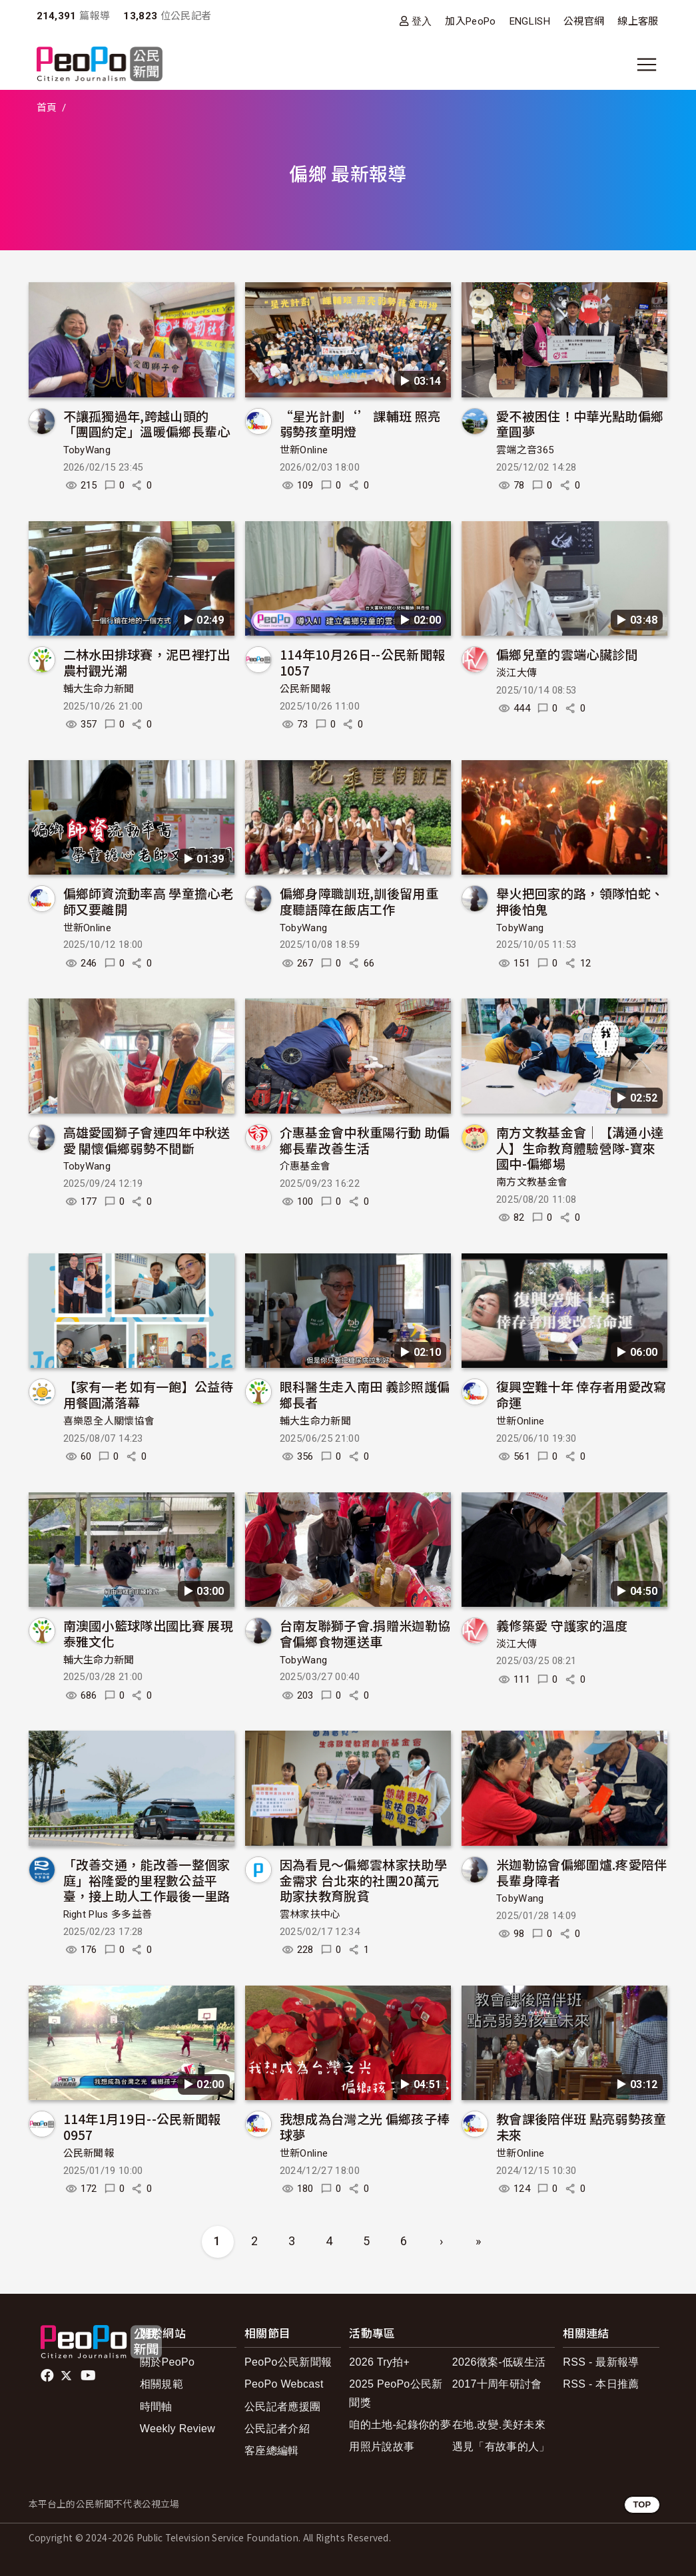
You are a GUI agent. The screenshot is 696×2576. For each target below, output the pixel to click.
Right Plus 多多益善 (108, 1914)
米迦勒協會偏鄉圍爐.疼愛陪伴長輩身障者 (581, 1872)
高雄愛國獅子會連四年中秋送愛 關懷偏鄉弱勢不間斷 (146, 1140)
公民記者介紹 (277, 2428)
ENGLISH (530, 21)
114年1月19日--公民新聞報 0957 (142, 2126)
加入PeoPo (470, 21)
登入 (422, 21)
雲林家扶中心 (310, 1914)
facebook (48, 2375)
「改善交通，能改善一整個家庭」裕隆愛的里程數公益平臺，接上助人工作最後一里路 (146, 1880)
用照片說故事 (381, 2446)
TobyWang (87, 450)
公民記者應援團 (282, 2406)
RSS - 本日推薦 (601, 2384)
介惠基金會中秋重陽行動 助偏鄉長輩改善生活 (365, 1140)
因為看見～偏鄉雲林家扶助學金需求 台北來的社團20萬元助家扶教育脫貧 (363, 1880)
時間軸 (156, 2406)
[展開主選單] (646, 64)
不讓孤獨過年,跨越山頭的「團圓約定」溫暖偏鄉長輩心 (146, 424)
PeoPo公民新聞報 (288, 2362)
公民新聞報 (305, 689)
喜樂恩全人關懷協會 (109, 1421)
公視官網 (583, 21)
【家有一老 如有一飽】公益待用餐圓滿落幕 (148, 1394)
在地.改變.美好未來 (498, 2424)
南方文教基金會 (531, 1182)
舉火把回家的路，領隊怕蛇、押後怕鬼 (579, 901)
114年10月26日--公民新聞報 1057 (362, 662)
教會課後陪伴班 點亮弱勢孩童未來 (581, 2126)
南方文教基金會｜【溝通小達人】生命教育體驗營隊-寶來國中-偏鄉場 (579, 1148)
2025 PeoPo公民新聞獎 (395, 2393)
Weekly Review (177, 2428)
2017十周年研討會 (497, 2384)
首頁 (47, 108)
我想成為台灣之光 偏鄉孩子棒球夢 (365, 2126)
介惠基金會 (305, 1166)
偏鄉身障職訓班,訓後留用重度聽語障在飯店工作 (359, 901)
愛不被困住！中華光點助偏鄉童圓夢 (579, 424)
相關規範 (161, 2384)
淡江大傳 (516, 673)
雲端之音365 (524, 450)
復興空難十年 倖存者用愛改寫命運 (581, 1394)
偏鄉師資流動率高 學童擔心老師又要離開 (148, 901)
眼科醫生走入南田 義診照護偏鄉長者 (365, 1394)
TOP (642, 2504)
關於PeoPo (167, 2362)
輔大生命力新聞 (99, 689)
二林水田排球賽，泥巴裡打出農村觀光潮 (146, 662)
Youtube (89, 2375)
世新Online (304, 450)
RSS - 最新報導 (601, 2362)
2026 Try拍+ (379, 2362)
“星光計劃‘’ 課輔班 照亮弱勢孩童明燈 (360, 424)
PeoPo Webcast (284, 2384)
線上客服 (637, 21)
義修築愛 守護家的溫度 (562, 1625)
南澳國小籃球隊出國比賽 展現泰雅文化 (148, 1633)
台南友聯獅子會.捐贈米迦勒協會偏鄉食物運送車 (365, 1633)
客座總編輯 (271, 2450)
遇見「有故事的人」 (501, 2446)
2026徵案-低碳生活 (498, 2362)
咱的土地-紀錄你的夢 (400, 2424)
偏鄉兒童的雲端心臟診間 (567, 654)
